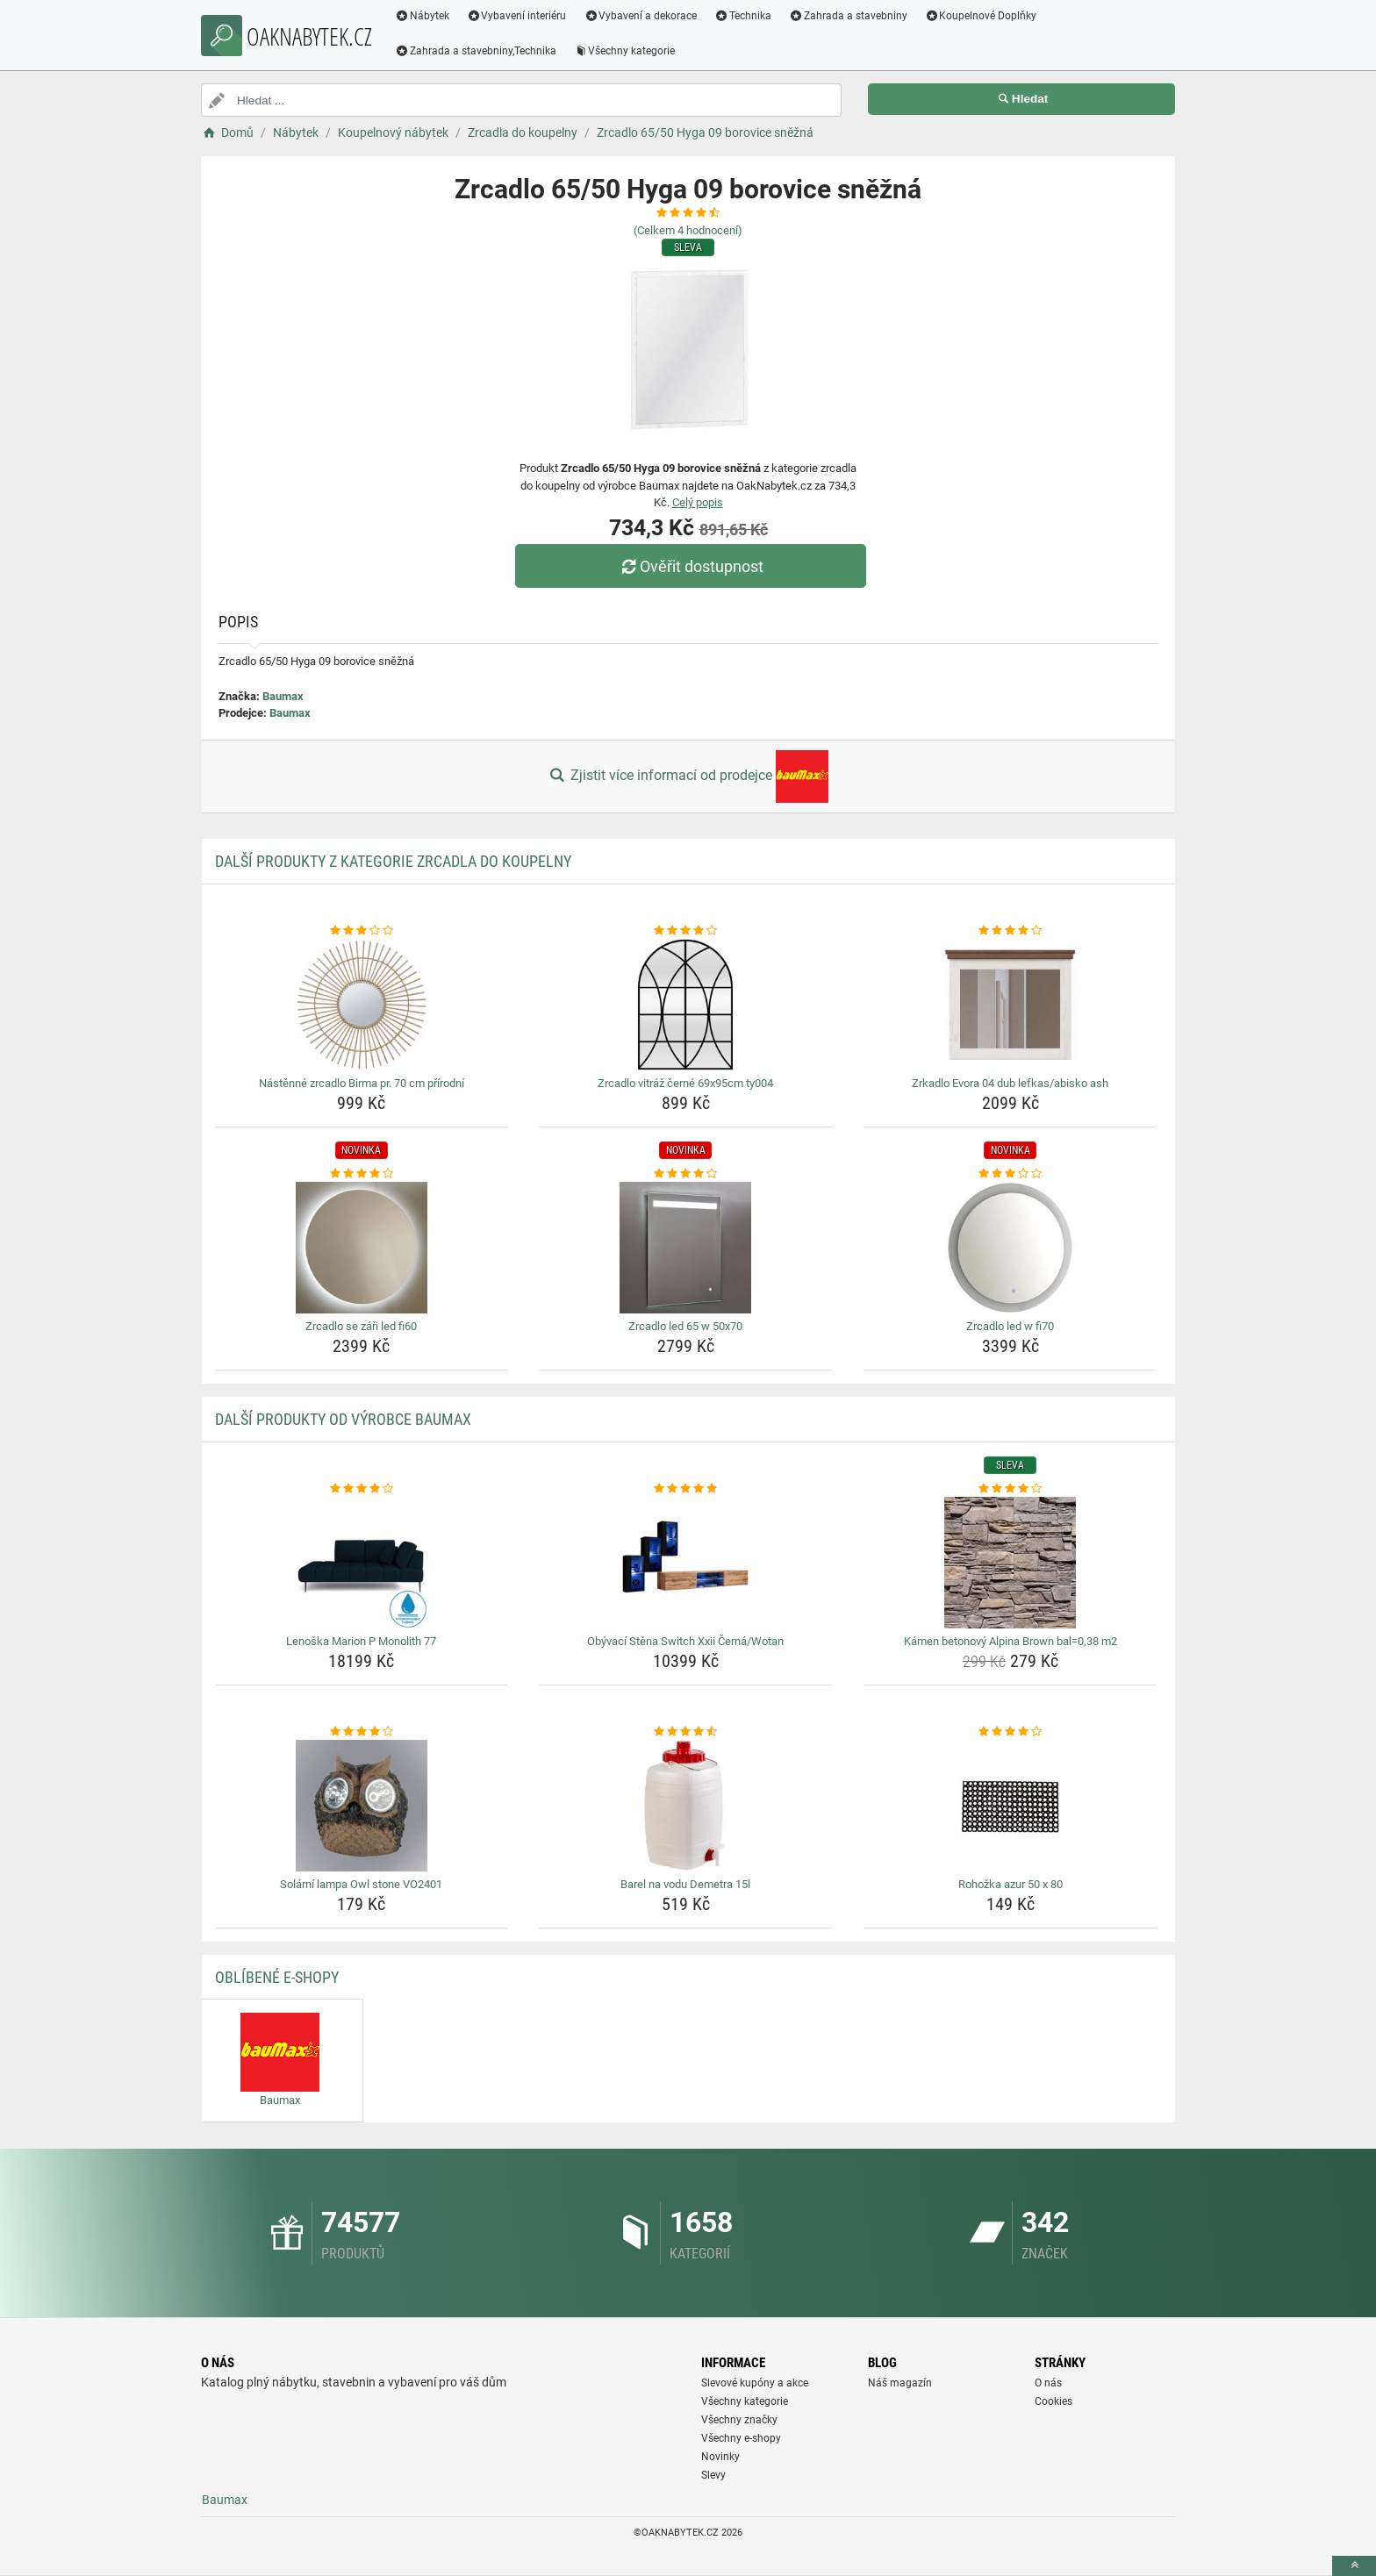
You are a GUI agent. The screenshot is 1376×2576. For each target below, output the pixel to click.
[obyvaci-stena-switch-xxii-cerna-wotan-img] (686, 1562)
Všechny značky (739, 2420)
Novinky (720, 2457)
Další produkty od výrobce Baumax (343, 1419)
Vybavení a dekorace (645, 16)
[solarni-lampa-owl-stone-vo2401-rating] (362, 1732)
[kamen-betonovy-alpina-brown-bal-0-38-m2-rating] (1010, 1489)
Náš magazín (900, 2383)
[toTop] (1354, 2566)
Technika (747, 16)
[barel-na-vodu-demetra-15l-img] (686, 1805)
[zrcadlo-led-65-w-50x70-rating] (686, 1174)
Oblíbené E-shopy (277, 1977)
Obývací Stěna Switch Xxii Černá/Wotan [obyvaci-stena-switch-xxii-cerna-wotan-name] (685, 1641)
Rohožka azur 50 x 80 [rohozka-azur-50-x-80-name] (1010, 1884)
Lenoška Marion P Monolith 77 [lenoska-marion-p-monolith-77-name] (361, 1641)
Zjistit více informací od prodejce (688, 776)
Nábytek (426, 16)
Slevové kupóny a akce (754, 2383)
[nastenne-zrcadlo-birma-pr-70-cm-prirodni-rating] (362, 931)
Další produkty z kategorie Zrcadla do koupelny (393, 861)
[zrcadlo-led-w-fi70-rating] (1010, 1174)
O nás (1048, 2383)
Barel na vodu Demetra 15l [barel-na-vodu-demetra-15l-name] (685, 1884)
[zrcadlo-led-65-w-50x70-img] (686, 1247)
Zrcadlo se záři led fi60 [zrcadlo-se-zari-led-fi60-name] (361, 1326)
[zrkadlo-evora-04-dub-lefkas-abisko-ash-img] (1010, 1004)
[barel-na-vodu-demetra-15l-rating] (686, 1732)
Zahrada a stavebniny (852, 16)
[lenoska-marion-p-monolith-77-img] (362, 1562)
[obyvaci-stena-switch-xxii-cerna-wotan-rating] (686, 1489)
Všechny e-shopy (741, 2438)
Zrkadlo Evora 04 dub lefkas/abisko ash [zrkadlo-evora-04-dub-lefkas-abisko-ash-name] (1010, 1083)
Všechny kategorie (629, 51)
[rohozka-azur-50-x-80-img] (1010, 1805)
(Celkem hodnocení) (688, 230)
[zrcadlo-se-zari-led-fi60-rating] (362, 1174)
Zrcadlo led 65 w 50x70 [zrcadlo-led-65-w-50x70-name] (685, 1326)
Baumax (283, 696)
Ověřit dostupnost (692, 566)
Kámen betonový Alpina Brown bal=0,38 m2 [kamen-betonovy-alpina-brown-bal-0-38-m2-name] (1010, 1641)
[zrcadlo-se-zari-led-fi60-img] (362, 1247)
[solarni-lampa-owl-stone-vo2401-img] (362, 1805)
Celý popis (697, 502)
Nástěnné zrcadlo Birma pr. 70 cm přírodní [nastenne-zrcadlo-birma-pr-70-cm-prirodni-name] (361, 1083)
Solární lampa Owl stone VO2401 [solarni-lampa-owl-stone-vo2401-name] (361, 1884)
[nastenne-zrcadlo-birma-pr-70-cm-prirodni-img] (362, 1004)
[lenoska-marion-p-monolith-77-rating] (362, 1489)
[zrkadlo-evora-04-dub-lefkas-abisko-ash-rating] (1010, 931)
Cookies (1053, 2401)
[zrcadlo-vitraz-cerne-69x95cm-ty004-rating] (686, 931)
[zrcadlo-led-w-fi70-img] (1010, 1247)
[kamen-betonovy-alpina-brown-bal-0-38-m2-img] (1010, 1562)
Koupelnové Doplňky (985, 16)
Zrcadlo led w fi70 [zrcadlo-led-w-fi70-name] (1010, 1326)
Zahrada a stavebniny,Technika (480, 51)
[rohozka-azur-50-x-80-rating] (1010, 1732)
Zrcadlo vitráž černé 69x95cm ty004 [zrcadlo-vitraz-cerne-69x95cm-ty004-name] (685, 1083)
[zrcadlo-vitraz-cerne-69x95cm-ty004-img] (686, 1004)
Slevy (713, 2475)
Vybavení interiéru (521, 16)
